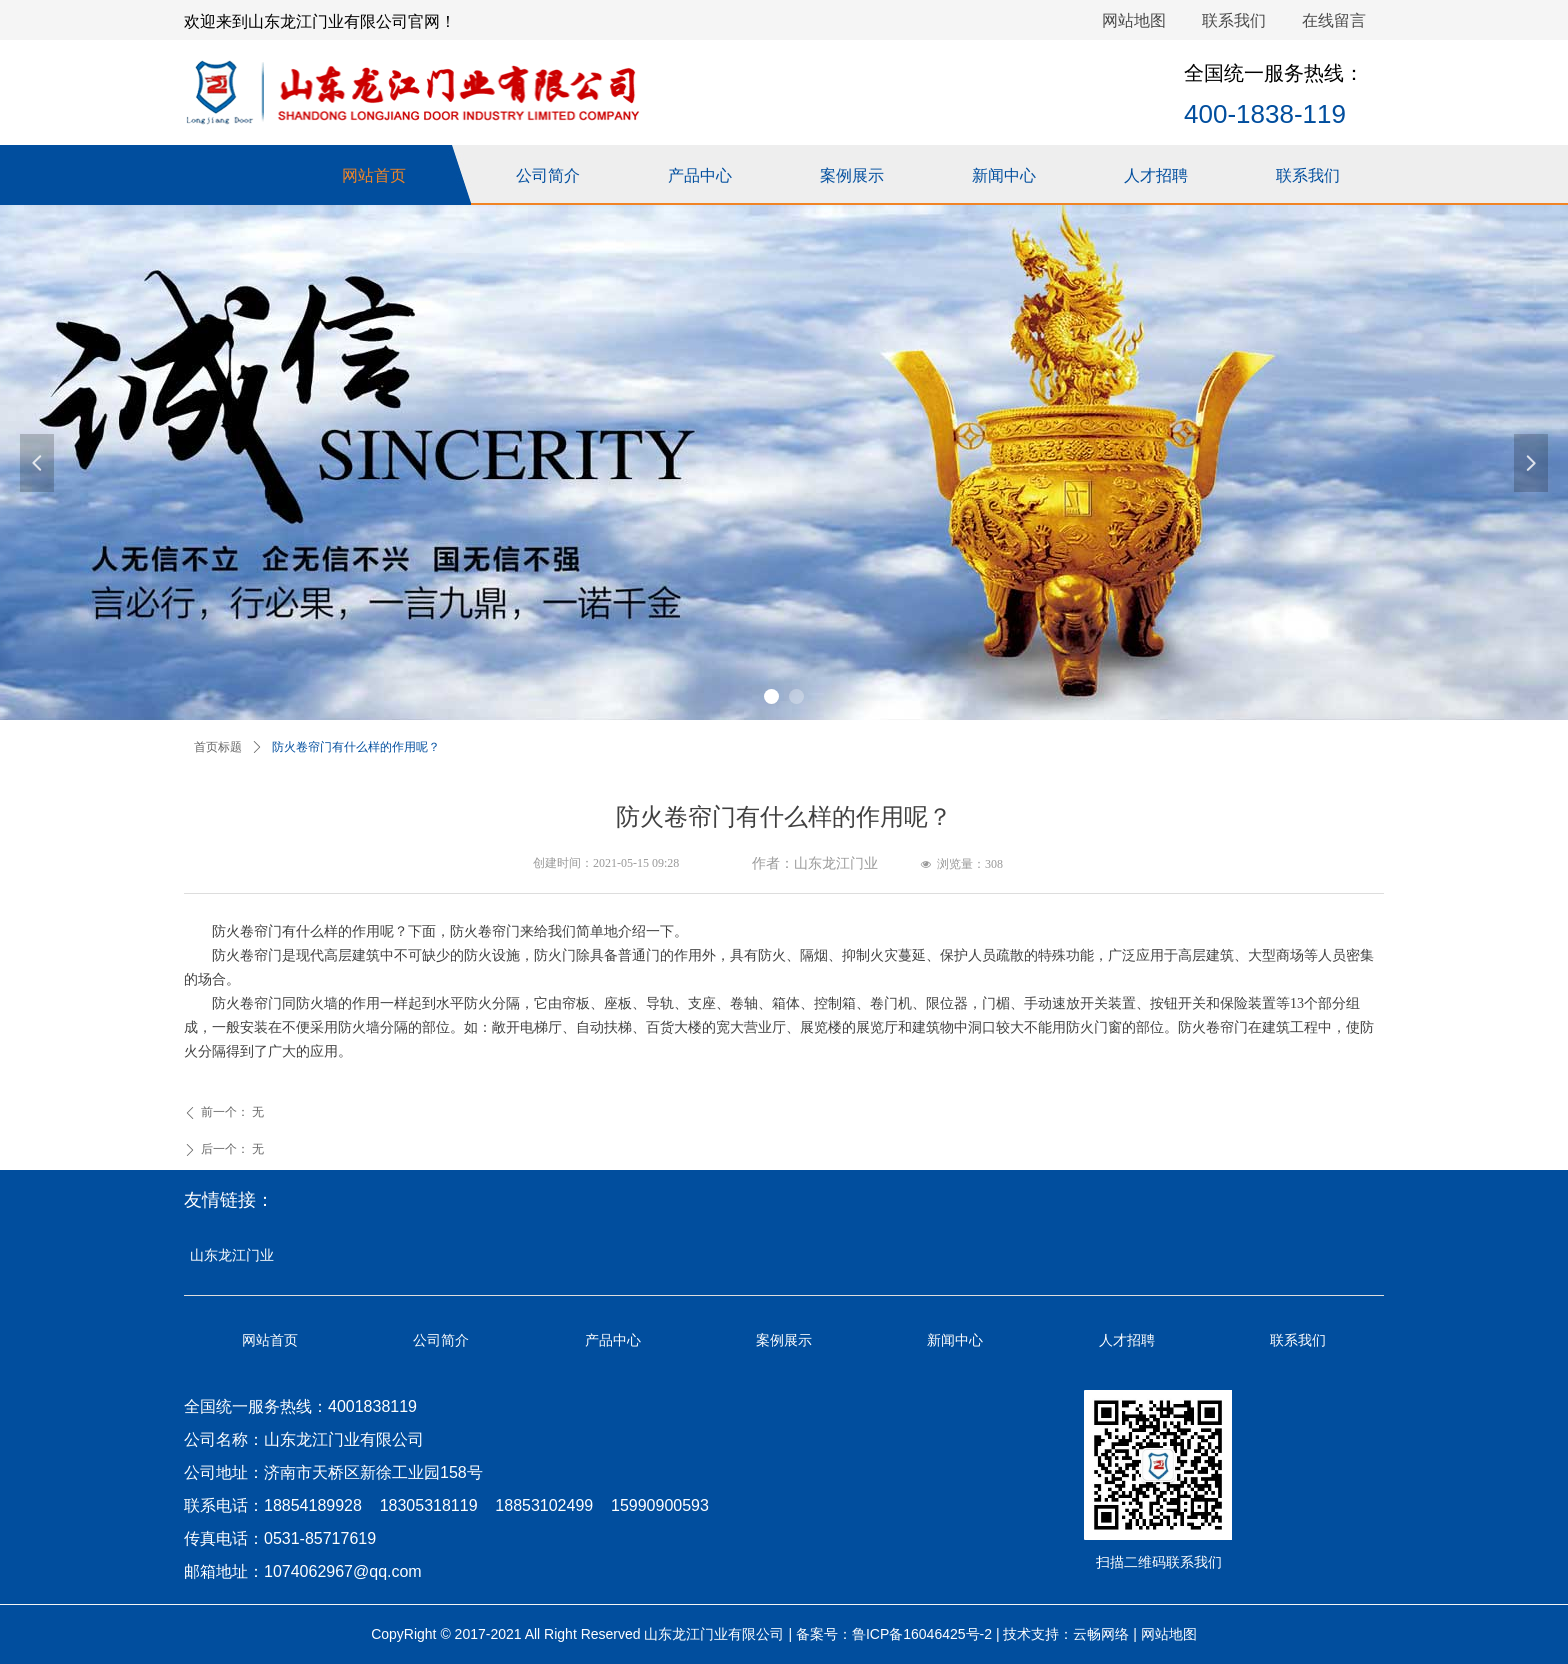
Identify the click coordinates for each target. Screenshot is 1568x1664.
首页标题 (218, 747)
